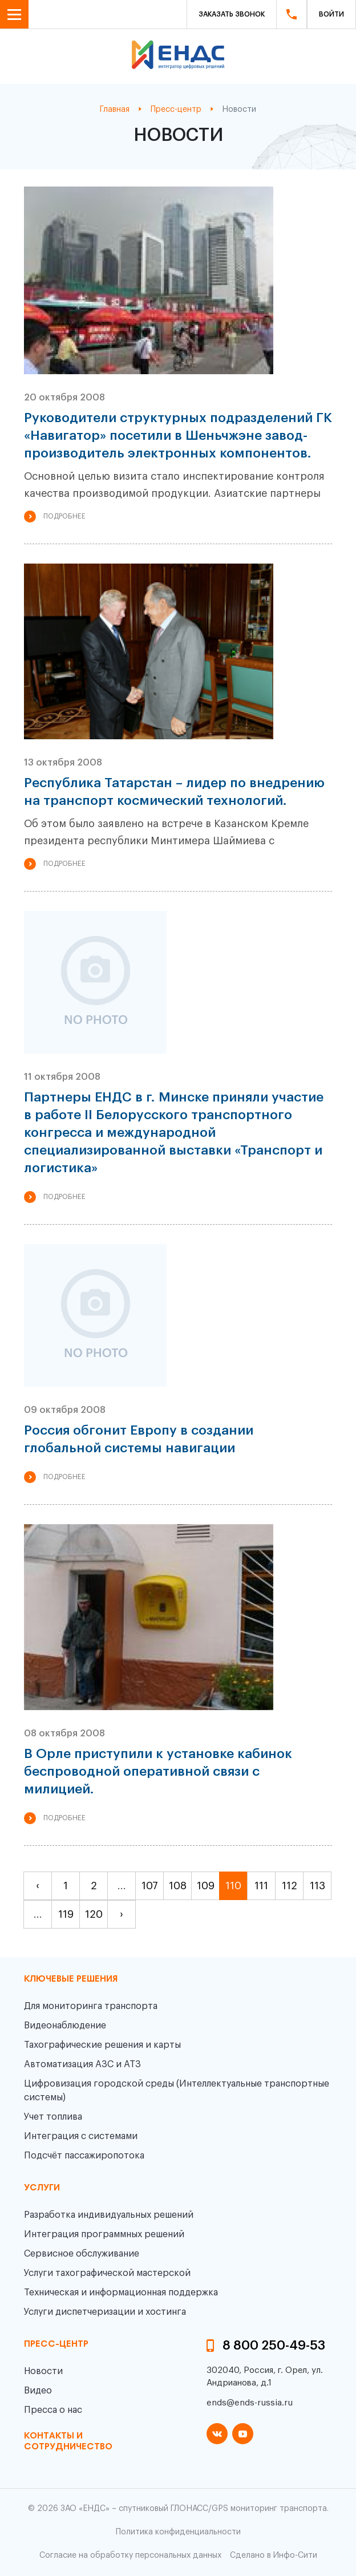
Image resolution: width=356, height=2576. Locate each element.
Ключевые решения (71, 1979)
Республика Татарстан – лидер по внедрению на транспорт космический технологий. (174, 791)
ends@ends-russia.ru (250, 2403)
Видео (38, 2390)
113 (317, 1886)
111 (261, 1886)
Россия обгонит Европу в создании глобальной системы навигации (138, 1439)
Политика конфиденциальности (178, 2532)
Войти (331, 14)
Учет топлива (53, 2116)
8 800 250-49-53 (273, 2345)
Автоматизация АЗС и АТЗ (82, 2064)
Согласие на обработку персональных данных (130, 2555)
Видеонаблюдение (65, 2025)
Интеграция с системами (80, 2136)
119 (66, 1914)
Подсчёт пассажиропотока (84, 2155)
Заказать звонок (232, 14)
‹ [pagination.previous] (37, 1886)
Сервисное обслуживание (81, 2253)
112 (289, 1886)
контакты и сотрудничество (68, 2442)
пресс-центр (56, 2344)
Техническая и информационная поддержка (121, 2292)
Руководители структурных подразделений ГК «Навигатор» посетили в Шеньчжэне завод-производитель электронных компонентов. (178, 435)
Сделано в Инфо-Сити (273, 2555)
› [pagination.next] (121, 1914)
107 (149, 1886)
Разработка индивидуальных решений (108, 2214)
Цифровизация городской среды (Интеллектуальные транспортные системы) (176, 2090)
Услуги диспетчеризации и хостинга (105, 2311)
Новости (43, 2371)
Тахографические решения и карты (102, 2045)
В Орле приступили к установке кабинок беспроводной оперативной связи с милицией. (158, 1771)
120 (94, 1914)
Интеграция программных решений (104, 2234)
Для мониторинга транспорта (90, 2006)
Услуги (42, 2188)
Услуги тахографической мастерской (107, 2273)
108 (178, 1886)
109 (206, 1886)
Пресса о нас (53, 2410)
